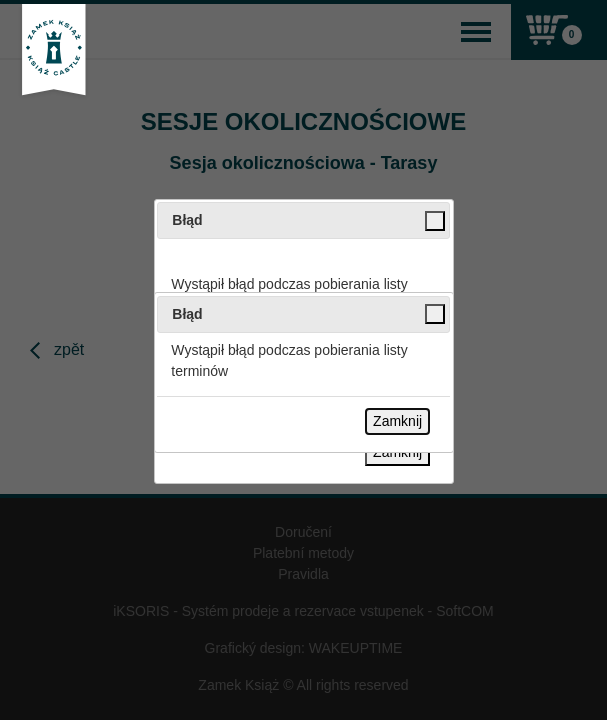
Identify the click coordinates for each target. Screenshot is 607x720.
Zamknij (397, 421)
